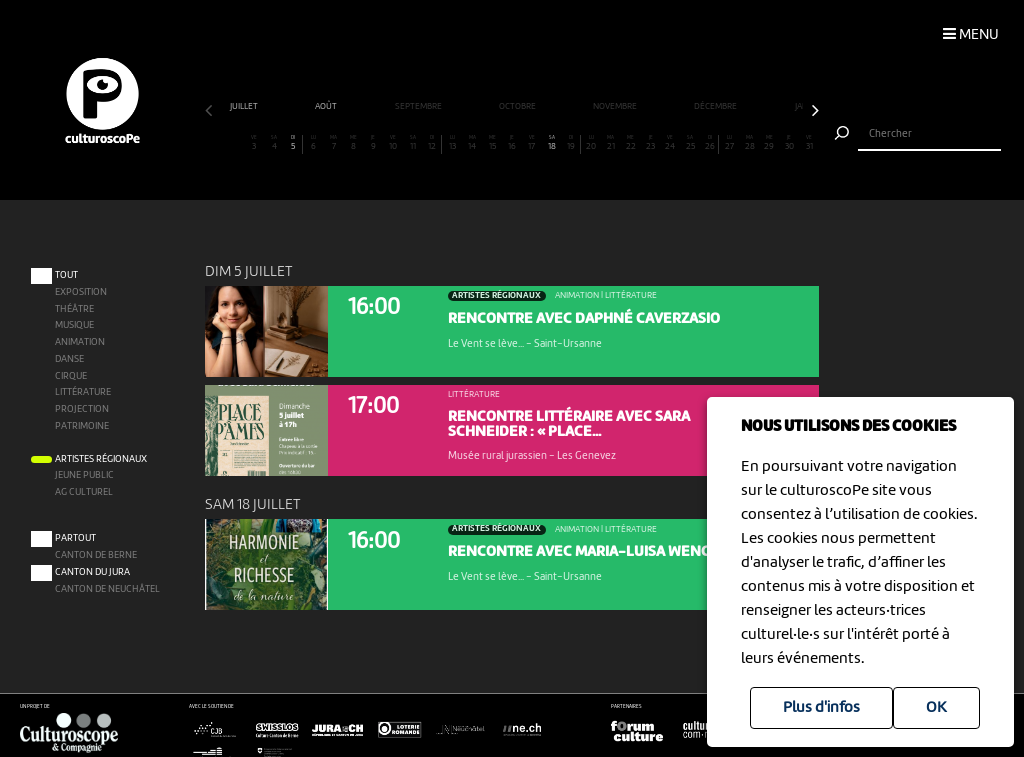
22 (631, 143)
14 (472, 143)
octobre (518, 106)
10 (393, 143)
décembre (716, 106)
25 (690, 143)
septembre (419, 106)
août (327, 106)
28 (749, 143)
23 (650, 143)
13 (452, 143)
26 (709, 143)
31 (809, 143)
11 (413, 143)
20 (591, 143)
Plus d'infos (821, 708)
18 (551, 143)
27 (730, 143)
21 (611, 143)
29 (769, 143)
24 (670, 143)
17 (531, 143)
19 (570, 143)
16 (512, 143)
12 (431, 143)
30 (789, 143)
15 (492, 143)
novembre (616, 106)
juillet (245, 106)
